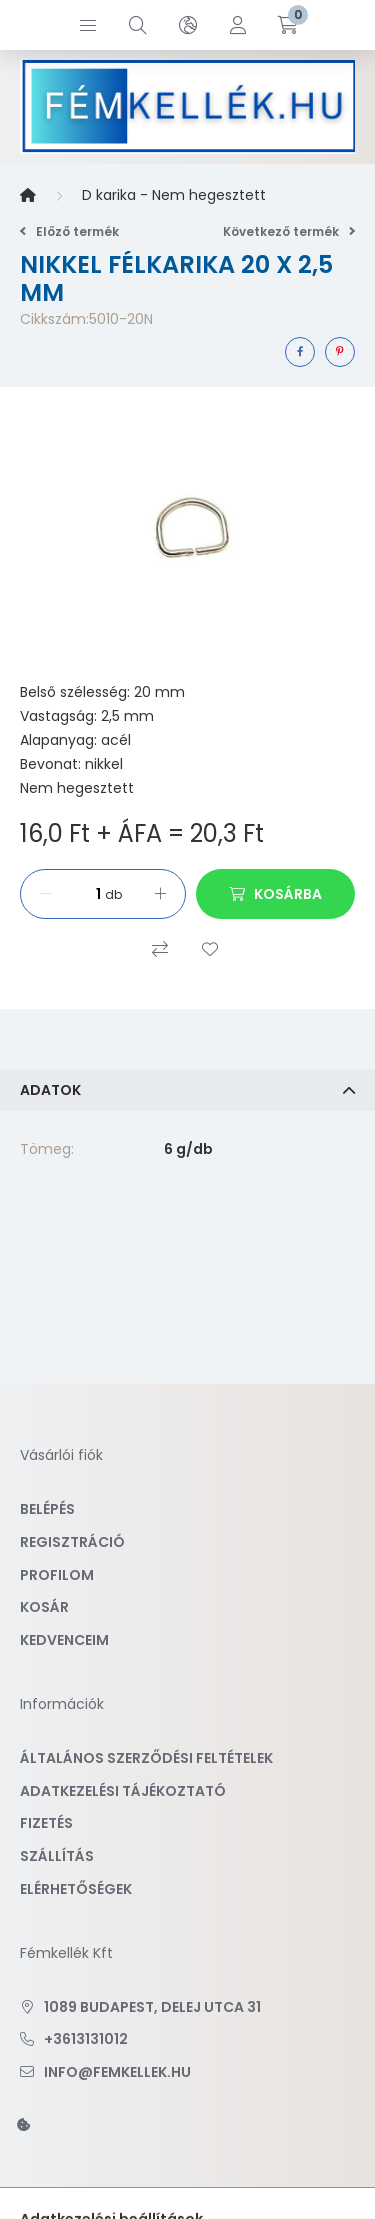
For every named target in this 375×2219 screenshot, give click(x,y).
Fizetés (46, 1823)
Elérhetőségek (76, 1889)
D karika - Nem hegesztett (174, 195)
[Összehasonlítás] (160, 949)
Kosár (44, 1607)
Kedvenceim (64, 1640)
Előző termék (69, 231)
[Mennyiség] (81, 894)
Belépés (47, 1509)
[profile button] (238, 25)
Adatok (50, 1090)
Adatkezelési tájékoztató (123, 1791)
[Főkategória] (28, 196)
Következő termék (289, 231)
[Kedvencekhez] (210, 949)
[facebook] (300, 352)
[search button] (138, 25)
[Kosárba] (275, 894)
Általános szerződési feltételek (146, 1758)
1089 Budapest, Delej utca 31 (152, 2007)
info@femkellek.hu (117, 2072)
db (113, 894)
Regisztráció (72, 1542)
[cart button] (288, 25)
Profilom (57, 1575)
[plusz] (160, 894)
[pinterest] (340, 352)
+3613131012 (86, 2039)
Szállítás (57, 1856)
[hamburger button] (88, 25)
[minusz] (46, 894)
